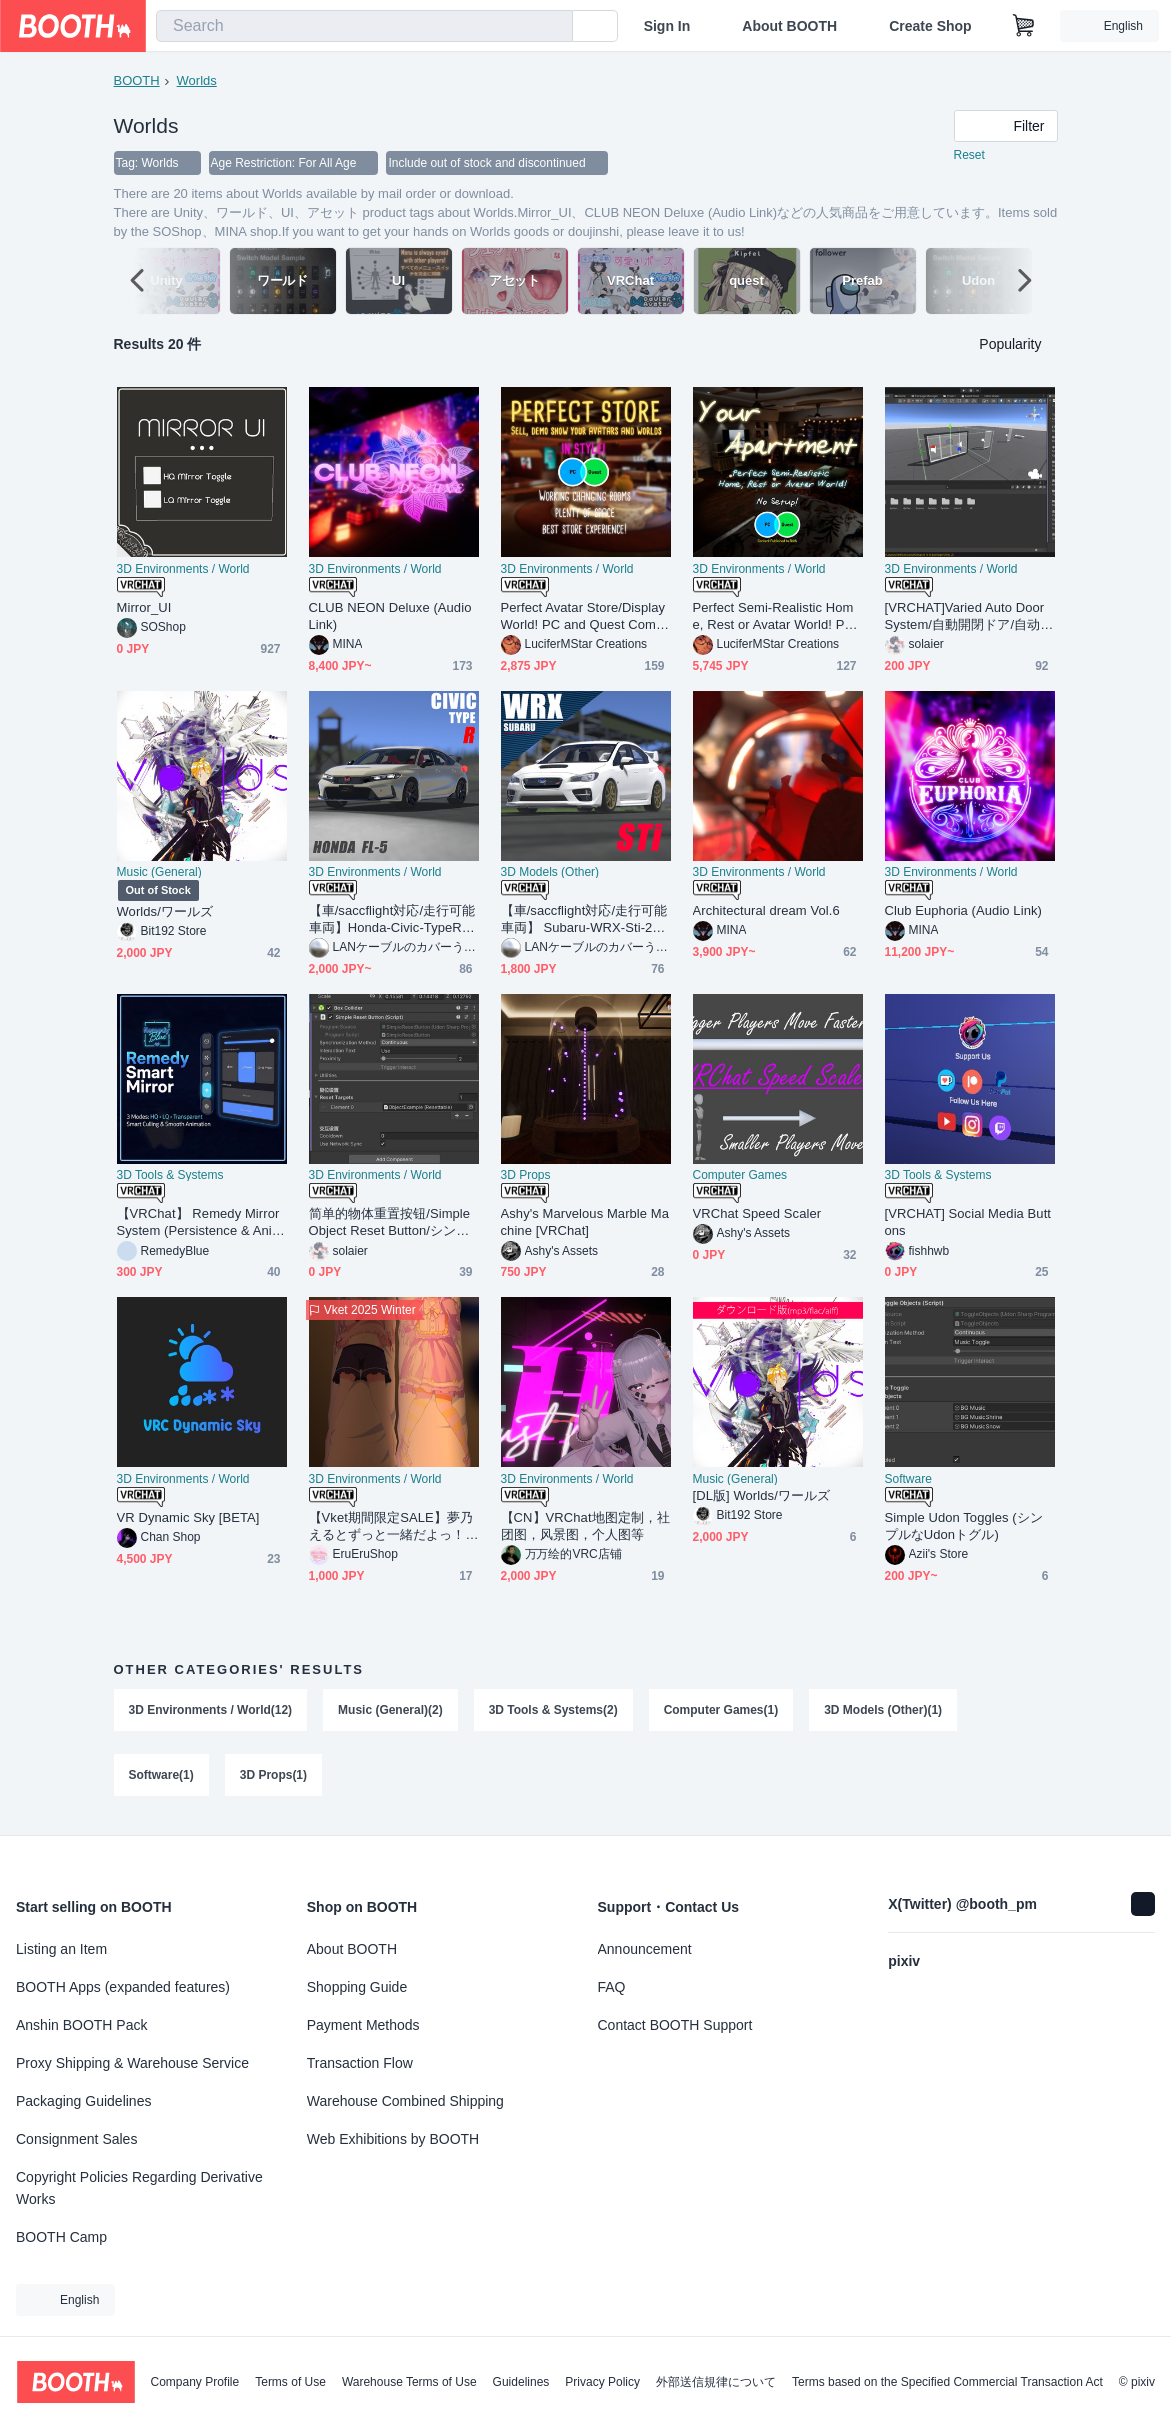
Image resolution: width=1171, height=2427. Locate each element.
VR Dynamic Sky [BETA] (188, 1518)
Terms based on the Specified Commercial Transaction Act (947, 2382)
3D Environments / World (183, 570)
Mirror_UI (144, 608)
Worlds (197, 80)
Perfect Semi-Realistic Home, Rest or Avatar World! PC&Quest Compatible (773, 617)
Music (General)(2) (390, 1711)
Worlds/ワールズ (165, 912)
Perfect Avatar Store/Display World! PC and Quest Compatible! (583, 617)
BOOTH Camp (61, 2237)
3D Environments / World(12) (211, 1711)
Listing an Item (61, 1949)
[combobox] (364, 26)
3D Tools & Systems (170, 1176)
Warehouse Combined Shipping (405, 2101)
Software (908, 1480)
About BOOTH (789, 26)
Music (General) (159, 873)
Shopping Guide (357, 1987)
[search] (553, 27)
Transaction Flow (360, 2063)
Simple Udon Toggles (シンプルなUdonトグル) (964, 1527)
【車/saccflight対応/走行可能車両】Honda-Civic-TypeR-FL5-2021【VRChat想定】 (392, 920)
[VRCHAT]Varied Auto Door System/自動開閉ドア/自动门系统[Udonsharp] (969, 617)
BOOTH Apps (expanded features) (123, 1987)
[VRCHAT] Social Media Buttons (968, 1223)
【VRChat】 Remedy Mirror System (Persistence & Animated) (200, 1223)
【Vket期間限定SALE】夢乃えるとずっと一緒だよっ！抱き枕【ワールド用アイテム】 (391, 1527)
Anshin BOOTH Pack (82, 2025)
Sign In (667, 26)
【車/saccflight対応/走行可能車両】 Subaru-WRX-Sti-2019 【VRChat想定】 (584, 920)
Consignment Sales (76, 2139)
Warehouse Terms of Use (409, 2382)
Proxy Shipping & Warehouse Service (132, 2063)
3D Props (526, 1176)
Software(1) (161, 1777)
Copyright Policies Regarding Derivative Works (139, 2188)
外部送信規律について (716, 2382)
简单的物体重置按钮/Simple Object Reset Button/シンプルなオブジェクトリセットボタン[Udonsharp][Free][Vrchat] (393, 1223)
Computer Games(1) (721, 1711)
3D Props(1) (273, 1777)
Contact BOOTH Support (675, 2025)
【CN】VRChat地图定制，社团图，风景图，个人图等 (586, 1527)
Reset (969, 156)
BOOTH (137, 80)
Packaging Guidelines (83, 2101)
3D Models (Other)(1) (884, 1711)
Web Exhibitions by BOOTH (393, 2139)
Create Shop (930, 26)
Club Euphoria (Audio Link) (963, 911)
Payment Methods (363, 2025)
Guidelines (521, 2382)
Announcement (645, 1949)
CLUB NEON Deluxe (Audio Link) (390, 617)
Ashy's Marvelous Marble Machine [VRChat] (585, 1223)
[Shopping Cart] (1024, 26)
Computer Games (740, 1176)
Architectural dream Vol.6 (766, 911)
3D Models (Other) (550, 873)
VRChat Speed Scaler (757, 1214)
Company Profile (194, 2382)
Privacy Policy (602, 2382)
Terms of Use (290, 2382)
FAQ (612, 1987)
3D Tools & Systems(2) (553, 1711)
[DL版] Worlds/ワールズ (762, 1496)
